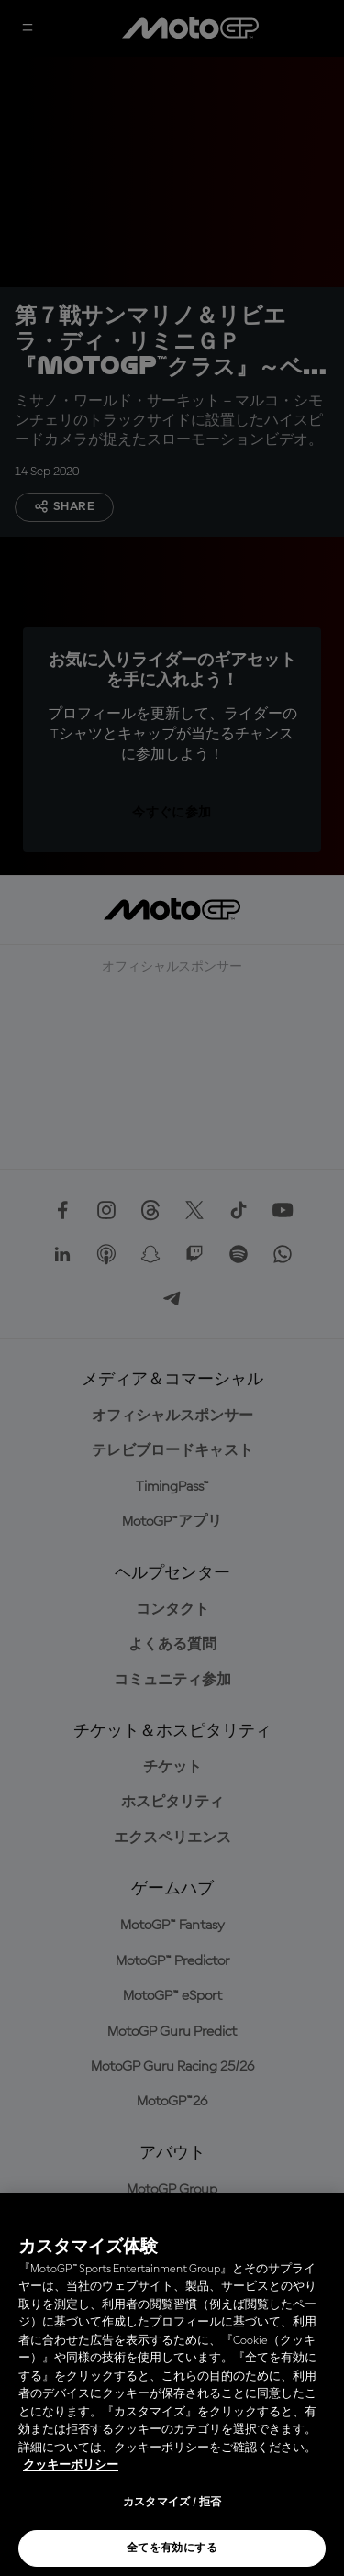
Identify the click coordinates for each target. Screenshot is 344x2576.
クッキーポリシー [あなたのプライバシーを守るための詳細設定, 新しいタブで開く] (70, 2465)
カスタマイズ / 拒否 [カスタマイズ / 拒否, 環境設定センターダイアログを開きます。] (172, 2502)
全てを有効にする (172, 2548)
